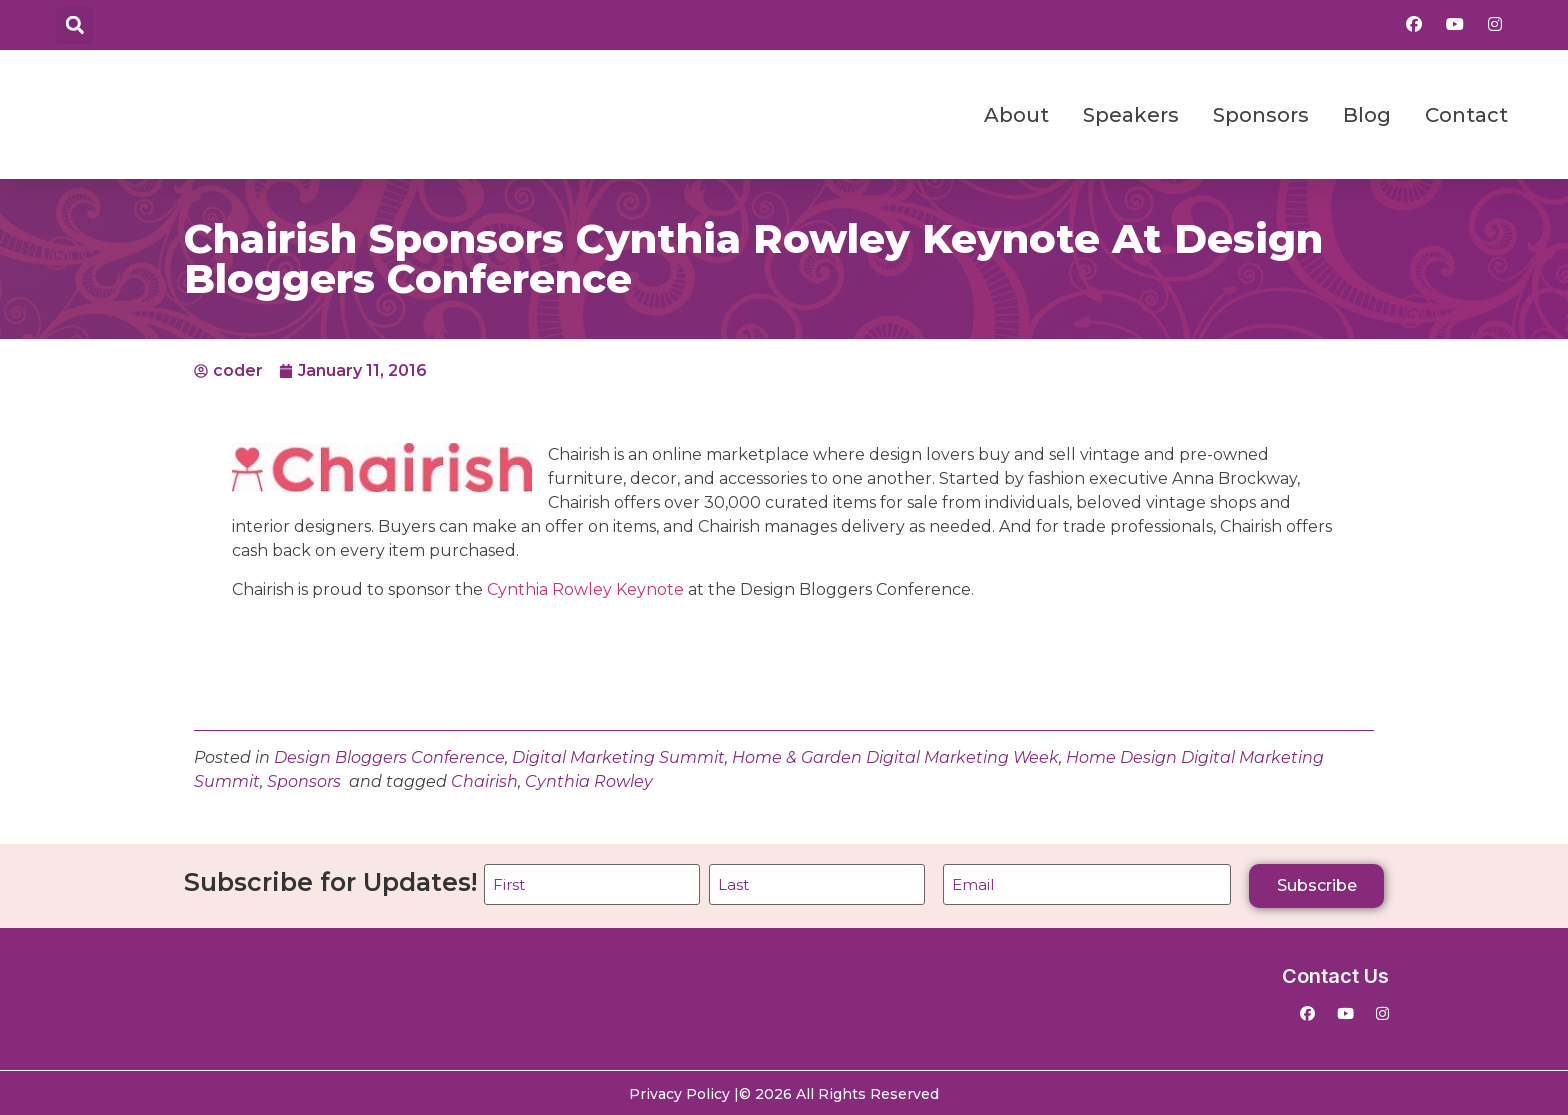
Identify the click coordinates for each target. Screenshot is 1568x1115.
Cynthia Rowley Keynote (585, 589)
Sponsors (1261, 115)
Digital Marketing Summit (618, 757)
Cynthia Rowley (589, 781)
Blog (1367, 115)
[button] (74, 25)
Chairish (484, 781)
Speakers (1131, 115)
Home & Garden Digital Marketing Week (895, 757)
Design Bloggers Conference (389, 757)
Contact (1466, 115)
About (1016, 115)
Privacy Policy (679, 1092)
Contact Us (1335, 974)
